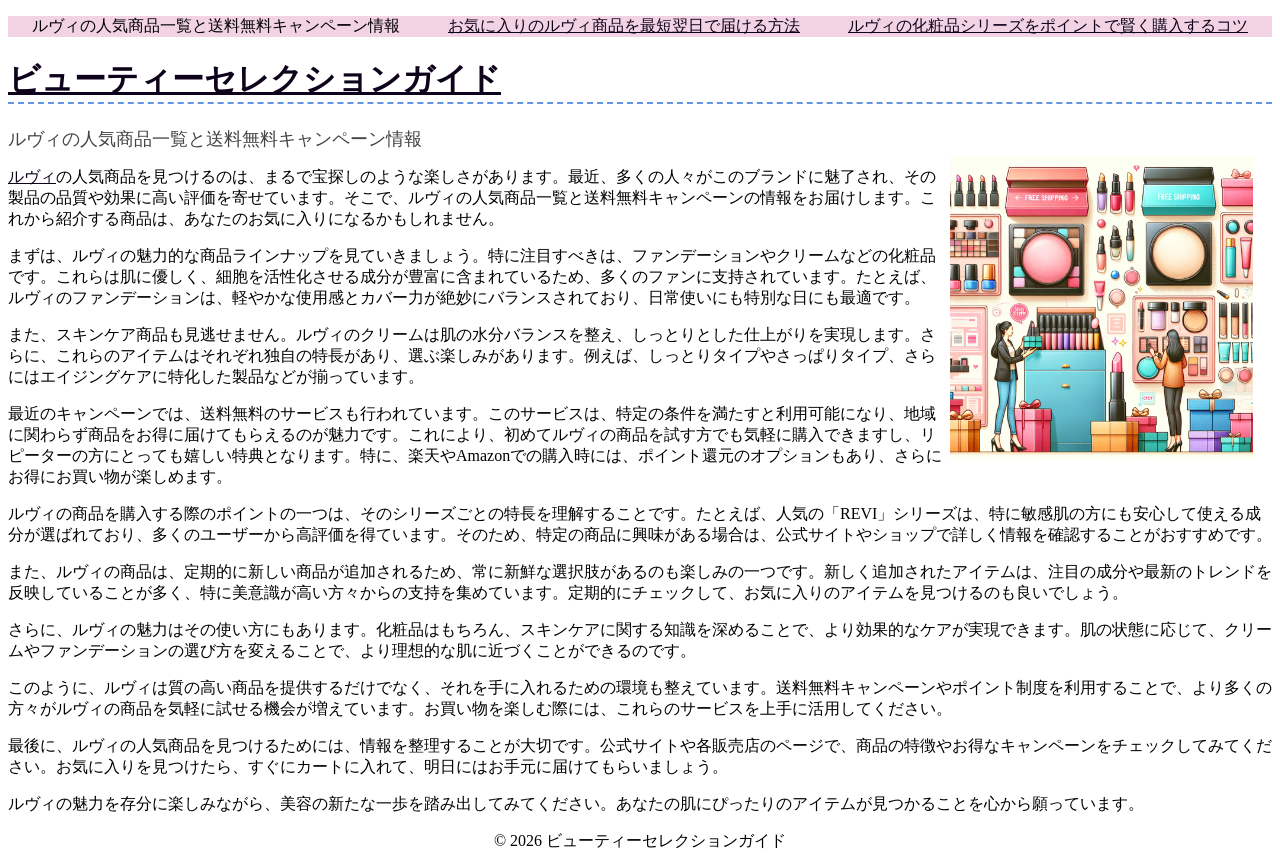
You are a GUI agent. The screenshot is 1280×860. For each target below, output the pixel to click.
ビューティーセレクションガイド (254, 79)
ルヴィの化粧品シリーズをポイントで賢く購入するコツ (1048, 25)
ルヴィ (32, 176)
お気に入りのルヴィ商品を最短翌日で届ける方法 (624, 25)
